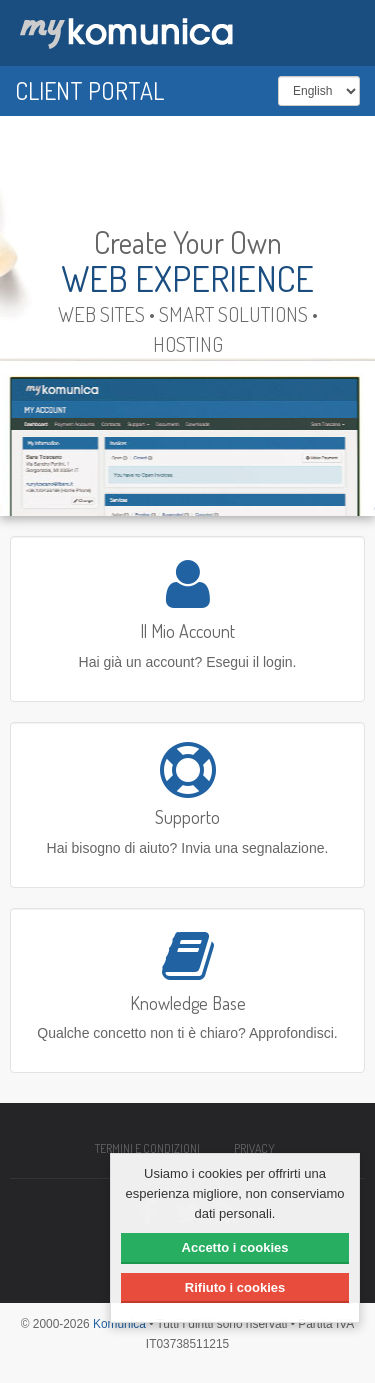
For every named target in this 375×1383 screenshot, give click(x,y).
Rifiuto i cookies (235, 1287)
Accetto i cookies (235, 1247)
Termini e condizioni (147, 1148)
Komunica (119, 1324)
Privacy (254, 1148)
